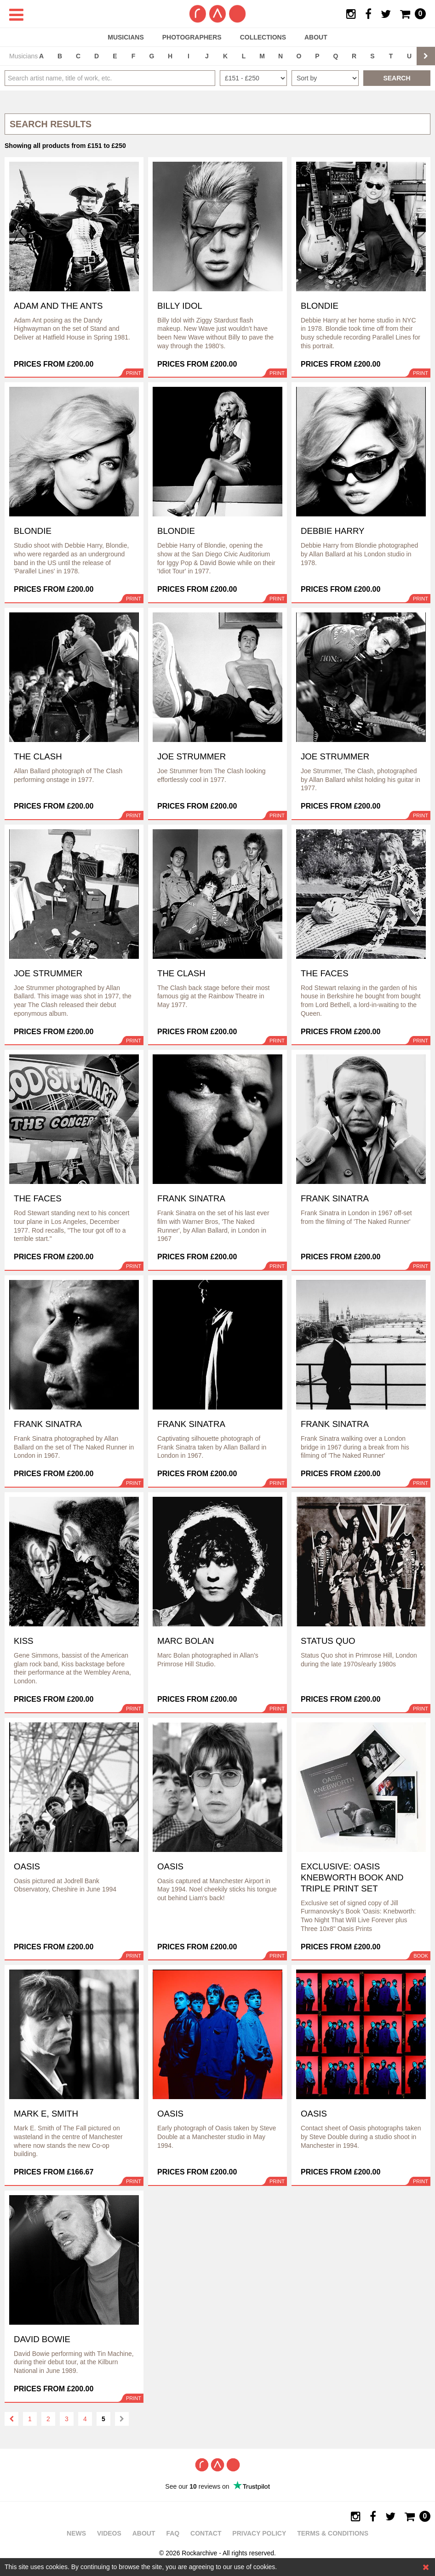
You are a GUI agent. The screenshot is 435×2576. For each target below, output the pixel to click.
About (315, 37)
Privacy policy (259, 2533)
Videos (109, 2533)
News (76, 2533)
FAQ (172, 2533)
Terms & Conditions (332, 2533)
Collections (263, 37)
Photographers (192, 37)
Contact (205, 2533)
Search (396, 78)
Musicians (126, 37)
